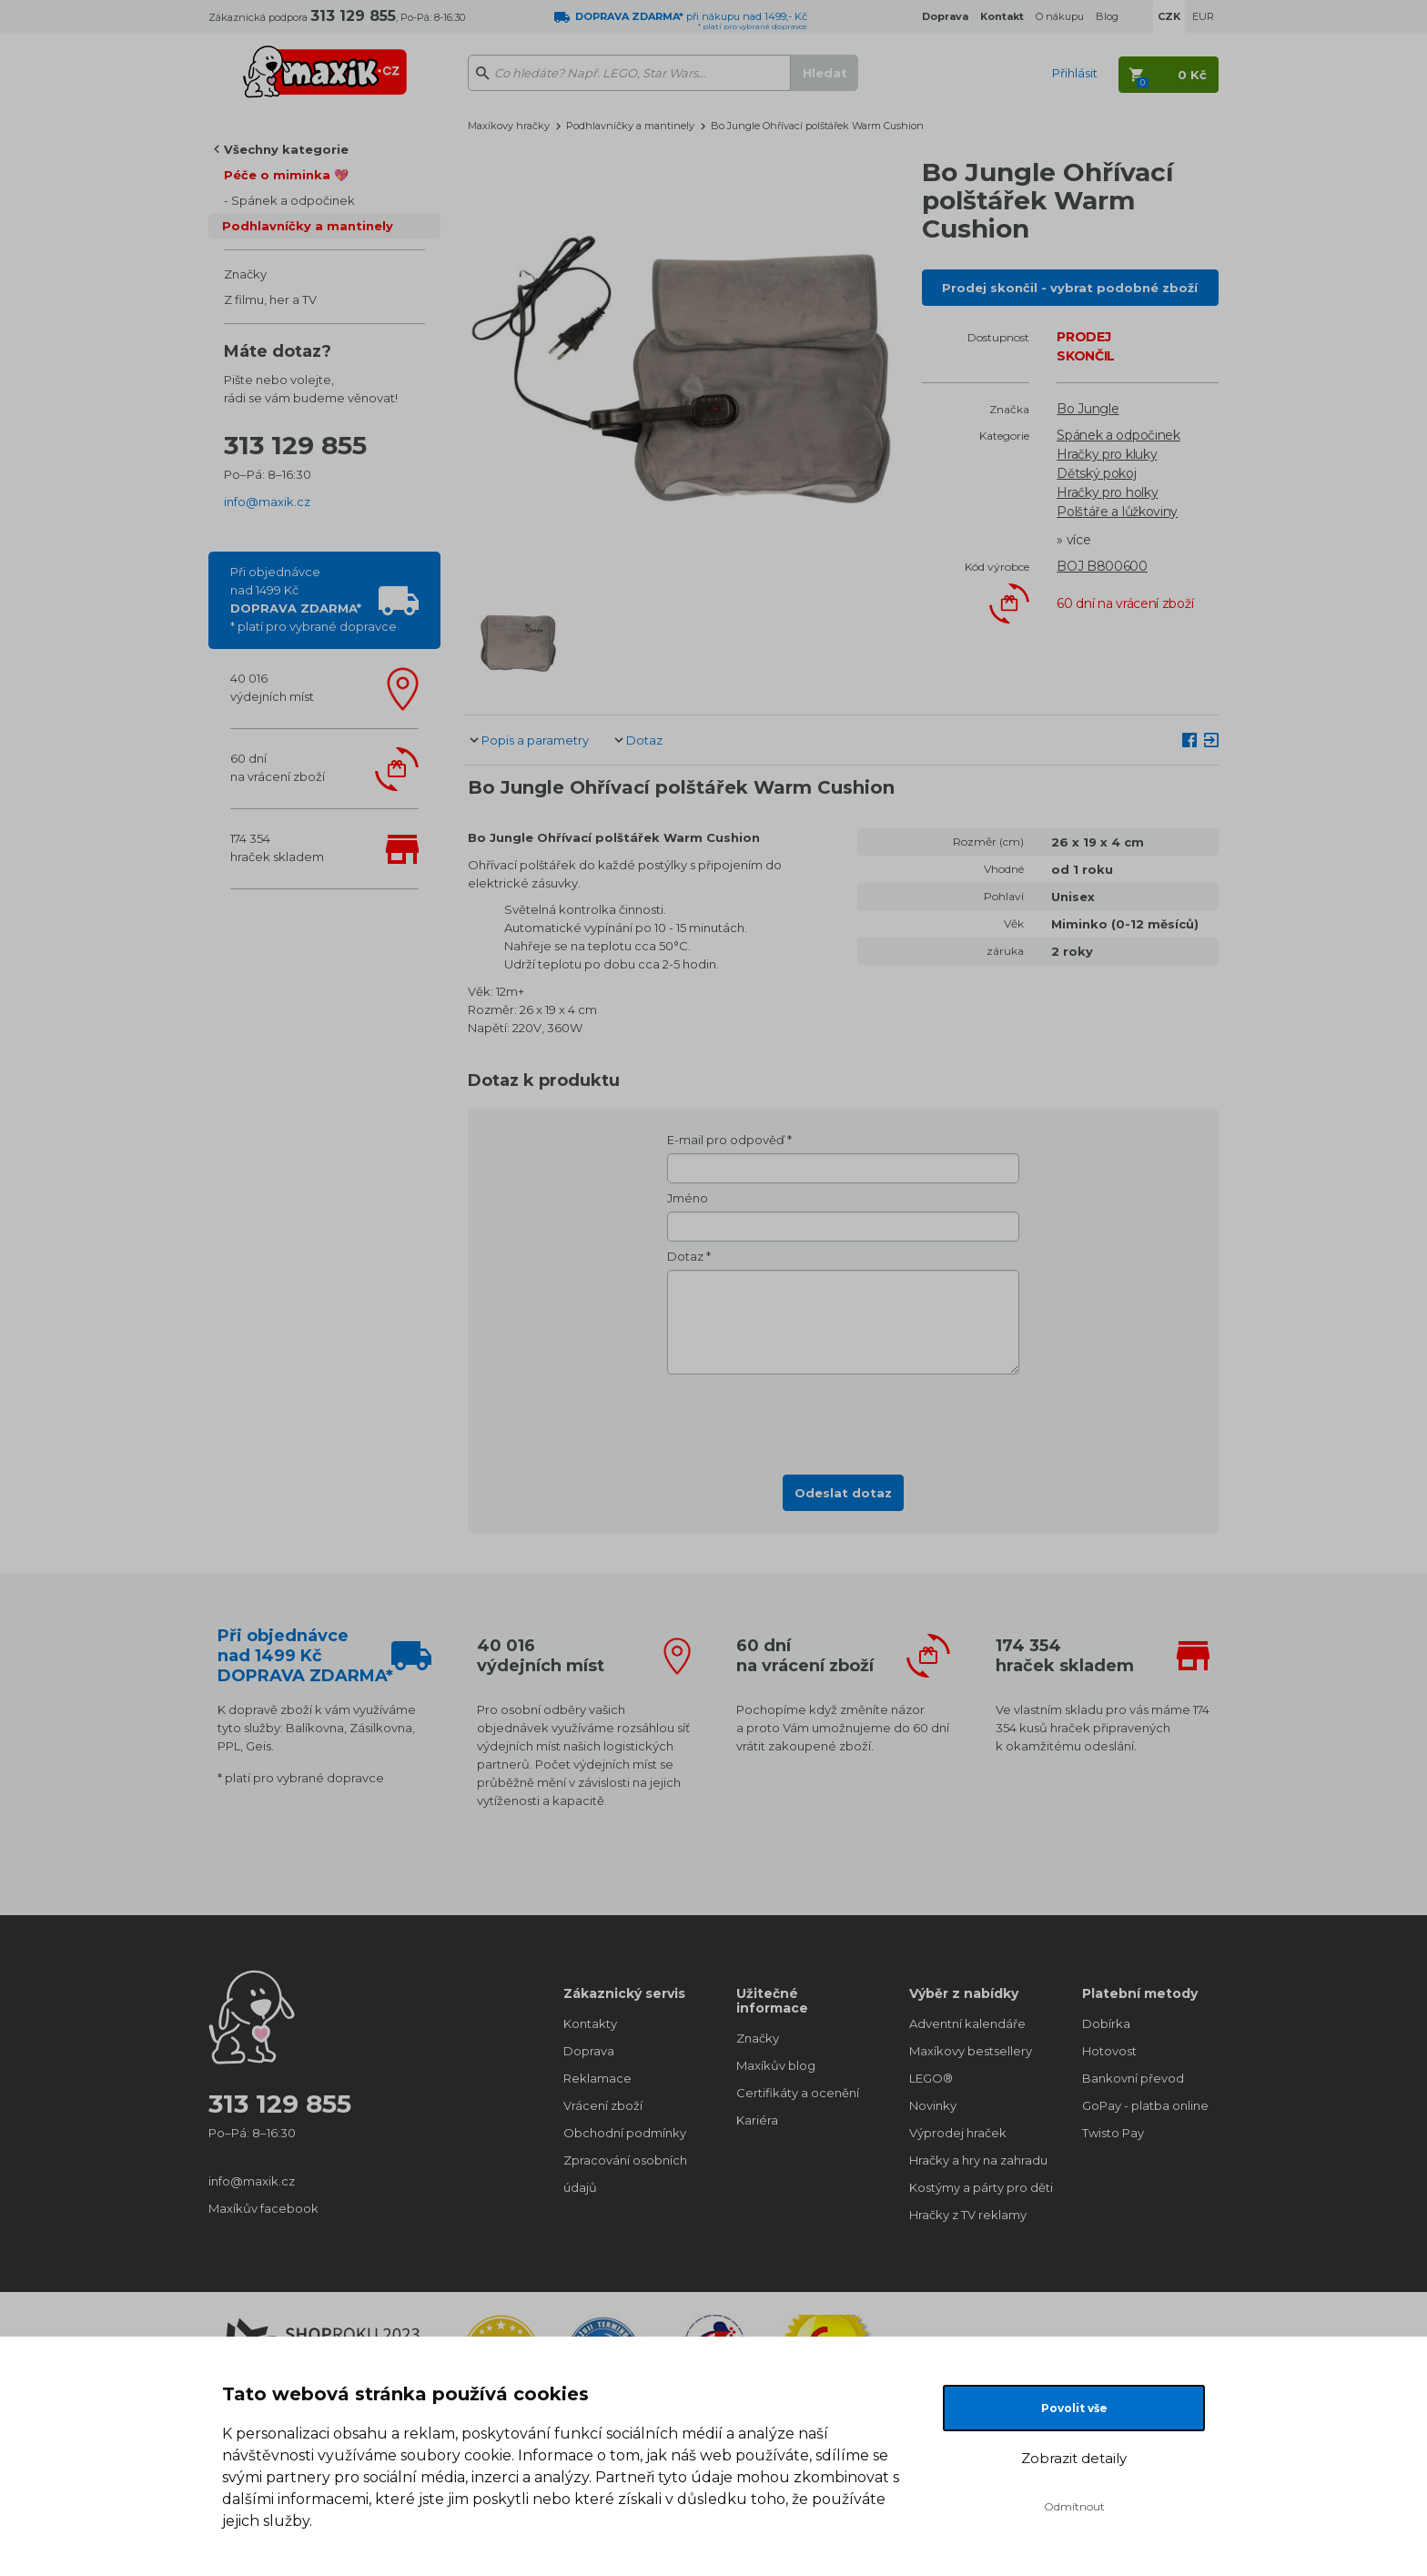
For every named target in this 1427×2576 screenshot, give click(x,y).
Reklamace (597, 2078)
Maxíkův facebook (263, 2208)
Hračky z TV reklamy (968, 2214)
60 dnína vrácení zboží (277, 767)
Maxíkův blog (775, 2065)
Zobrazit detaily (1074, 2458)
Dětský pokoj (1096, 473)
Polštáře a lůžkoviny (1117, 511)
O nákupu (1060, 16)
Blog (1107, 16)
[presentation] (843, 1419)
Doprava (588, 2051)
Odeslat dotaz (843, 1493)
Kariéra (757, 2120)
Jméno (687, 1198)
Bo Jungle (1087, 409)
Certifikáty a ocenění (797, 2092)
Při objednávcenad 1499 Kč (313, 599)
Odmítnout (1074, 2506)
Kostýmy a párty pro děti (977, 2187)
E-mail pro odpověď (725, 1139)
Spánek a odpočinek (293, 200)
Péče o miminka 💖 (286, 174)
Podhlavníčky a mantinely (307, 225)
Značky (245, 274)
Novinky (932, 2105)
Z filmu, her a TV (270, 299)
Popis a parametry (535, 740)
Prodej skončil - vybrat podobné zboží (1070, 287)
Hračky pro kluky (1107, 454)
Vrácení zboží (603, 2105)
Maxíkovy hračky (509, 125)
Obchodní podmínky (624, 2132)
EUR (1203, 16)
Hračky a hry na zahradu (977, 2160)
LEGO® (931, 2078)
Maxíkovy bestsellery (970, 2051)
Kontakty (590, 2023)
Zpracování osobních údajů (625, 2174)
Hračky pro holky (1107, 492)
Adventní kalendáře (967, 2023)
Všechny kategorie (286, 149)
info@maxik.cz (267, 501)
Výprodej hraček (958, 2132)
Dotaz (644, 740)
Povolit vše (1074, 2408)
